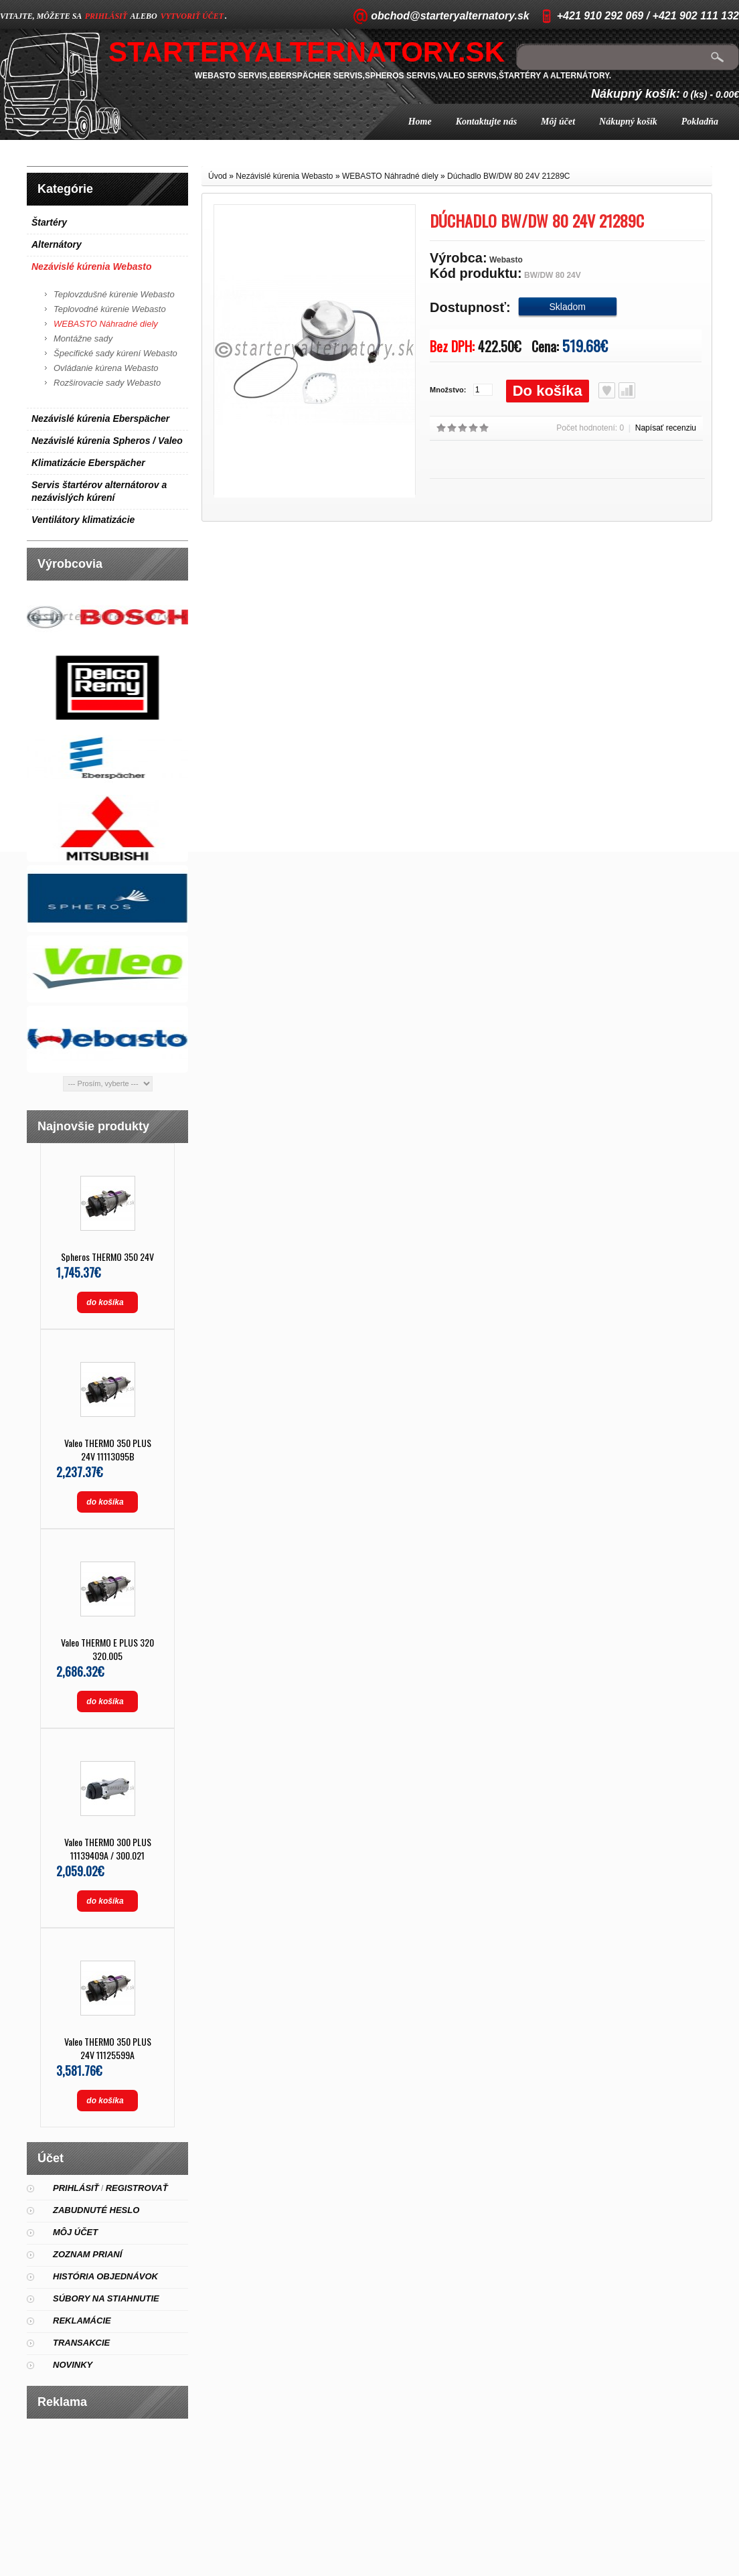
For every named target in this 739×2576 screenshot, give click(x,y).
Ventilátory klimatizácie (83, 519)
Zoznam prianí (87, 2254)
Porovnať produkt (627, 390)
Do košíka (547, 390)
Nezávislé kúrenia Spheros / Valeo (107, 440)
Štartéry (49, 222)
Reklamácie (82, 2321)
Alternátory (56, 244)
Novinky (72, 2365)
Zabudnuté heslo (96, 2210)
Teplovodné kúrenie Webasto (110, 309)
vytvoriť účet (192, 16)
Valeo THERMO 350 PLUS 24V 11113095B (107, 1449)
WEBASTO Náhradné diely (106, 324)
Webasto (506, 259)
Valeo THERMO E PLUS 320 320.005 (107, 1649)
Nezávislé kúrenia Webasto (91, 266)
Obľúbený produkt (606, 390)
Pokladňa (699, 122)
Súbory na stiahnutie (106, 2298)
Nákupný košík (628, 122)
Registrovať (137, 2188)
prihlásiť (106, 16)
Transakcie (81, 2343)
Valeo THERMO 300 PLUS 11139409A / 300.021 (107, 1848)
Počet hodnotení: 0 (590, 428)
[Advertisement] (108, 2492)
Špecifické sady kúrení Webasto (115, 353)
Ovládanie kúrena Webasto (106, 368)
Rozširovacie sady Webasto (107, 383)
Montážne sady (83, 338)
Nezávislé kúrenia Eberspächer (100, 418)
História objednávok (105, 2276)
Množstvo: (448, 390)
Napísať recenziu (665, 428)
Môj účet (558, 122)
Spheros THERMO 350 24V (107, 1256)
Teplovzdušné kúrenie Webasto (114, 294)
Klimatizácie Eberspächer (88, 462)
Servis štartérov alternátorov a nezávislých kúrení (99, 491)
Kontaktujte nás (486, 122)
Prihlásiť (76, 2188)
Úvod (217, 176)
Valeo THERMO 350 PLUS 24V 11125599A (107, 2048)
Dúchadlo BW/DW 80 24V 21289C (508, 176)
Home (420, 122)
